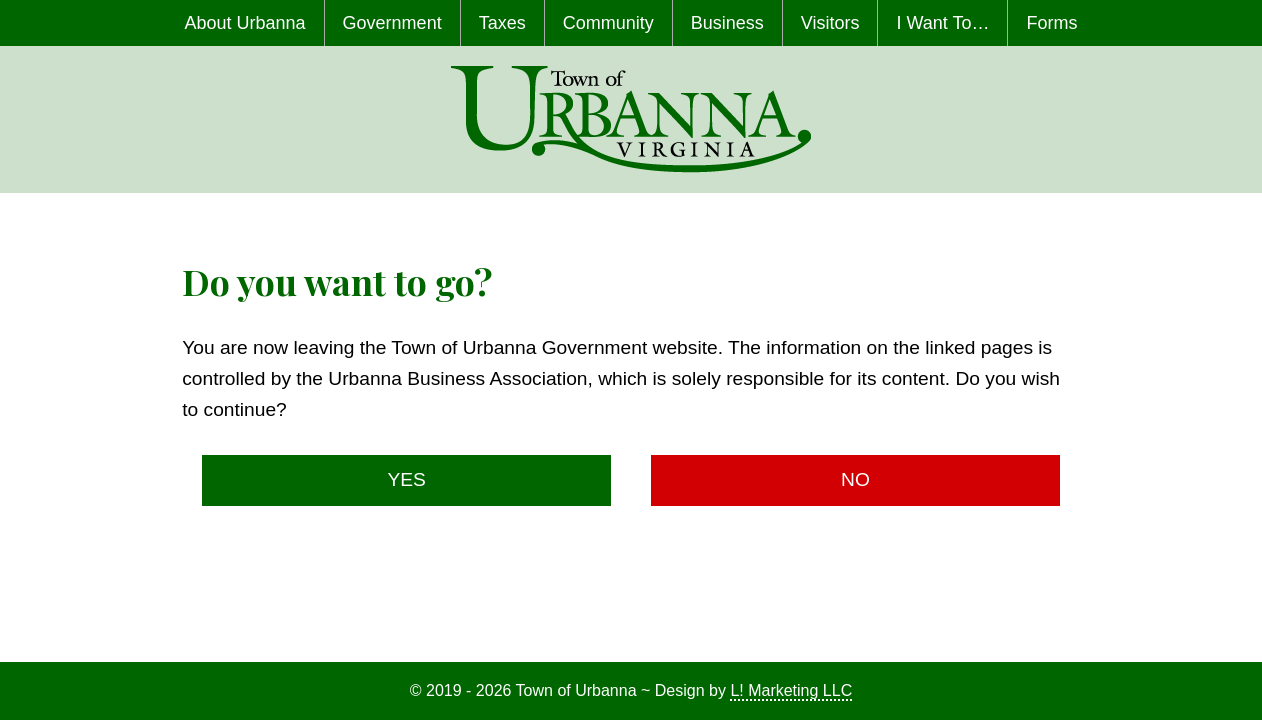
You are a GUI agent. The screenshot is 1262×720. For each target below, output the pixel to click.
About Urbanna (245, 23)
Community (608, 23)
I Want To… (942, 23)
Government (392, 23)
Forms (1051, 23)
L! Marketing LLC (791, 690)
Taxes (502, 23)
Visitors (830, 23)
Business (727, 23)
